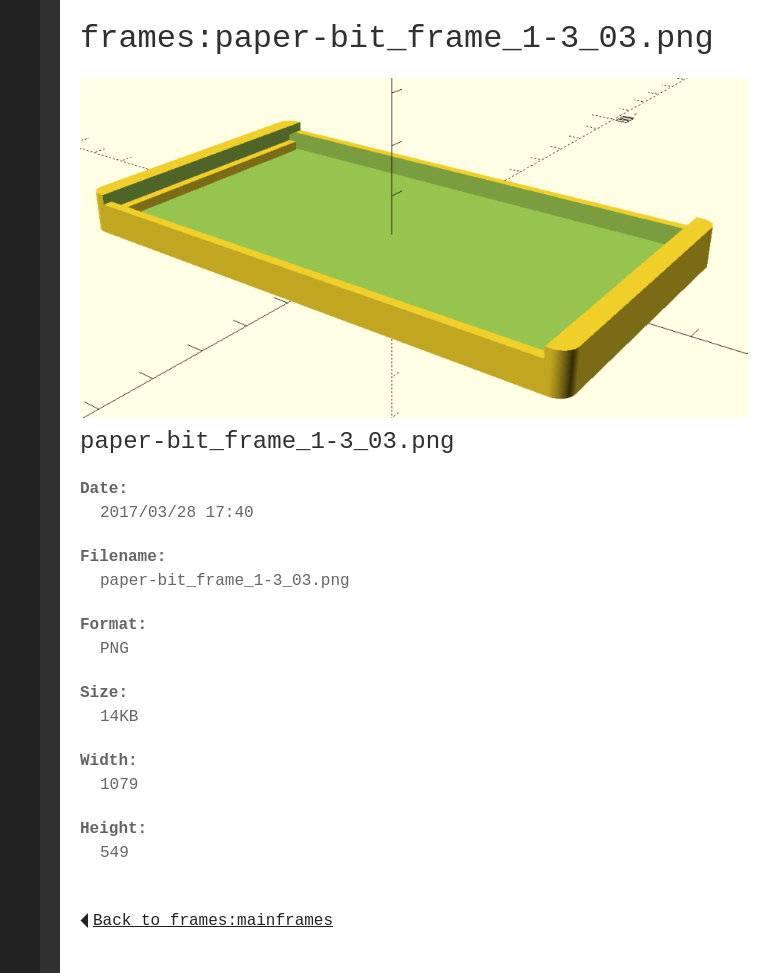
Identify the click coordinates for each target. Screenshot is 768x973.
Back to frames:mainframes (206, 921)
